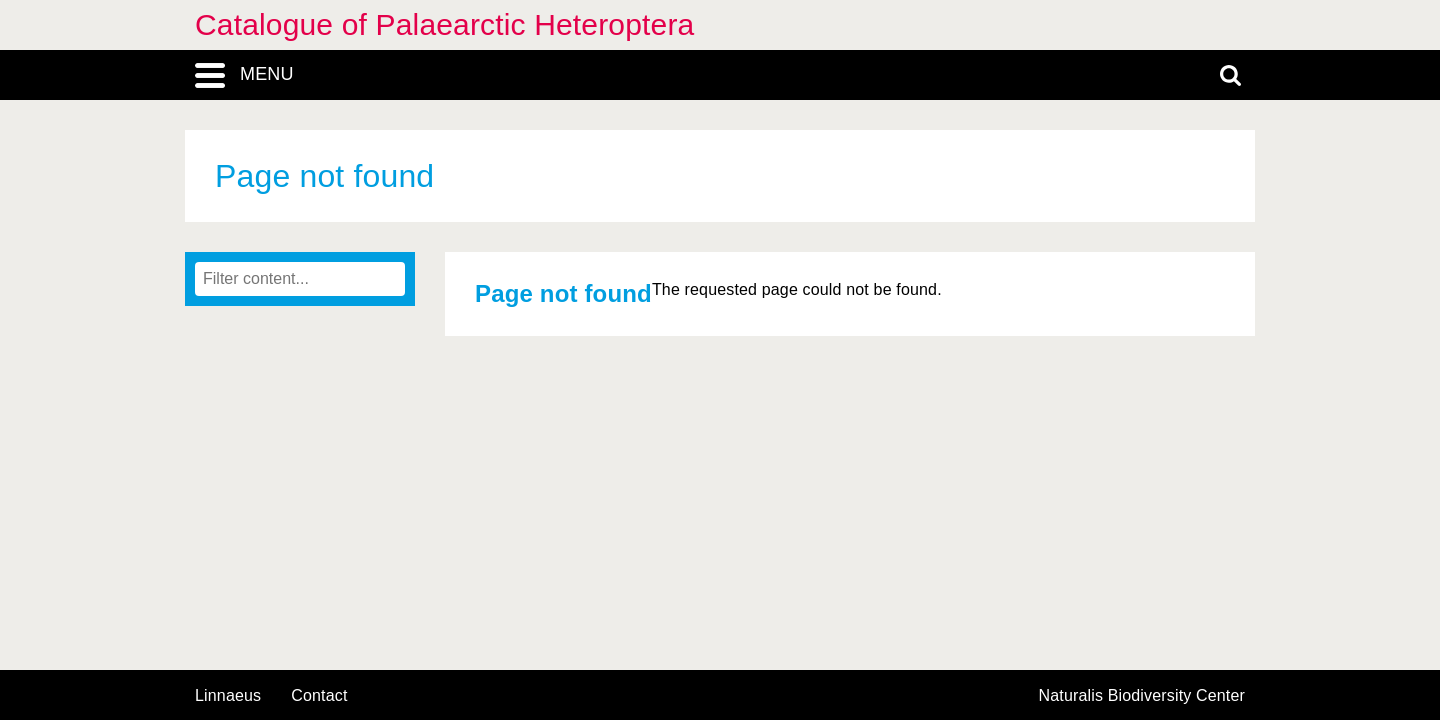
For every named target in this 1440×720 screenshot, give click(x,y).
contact (319, 695)
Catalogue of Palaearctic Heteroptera (444, 24)
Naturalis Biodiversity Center (1142, 696)
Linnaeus (228, 696)
